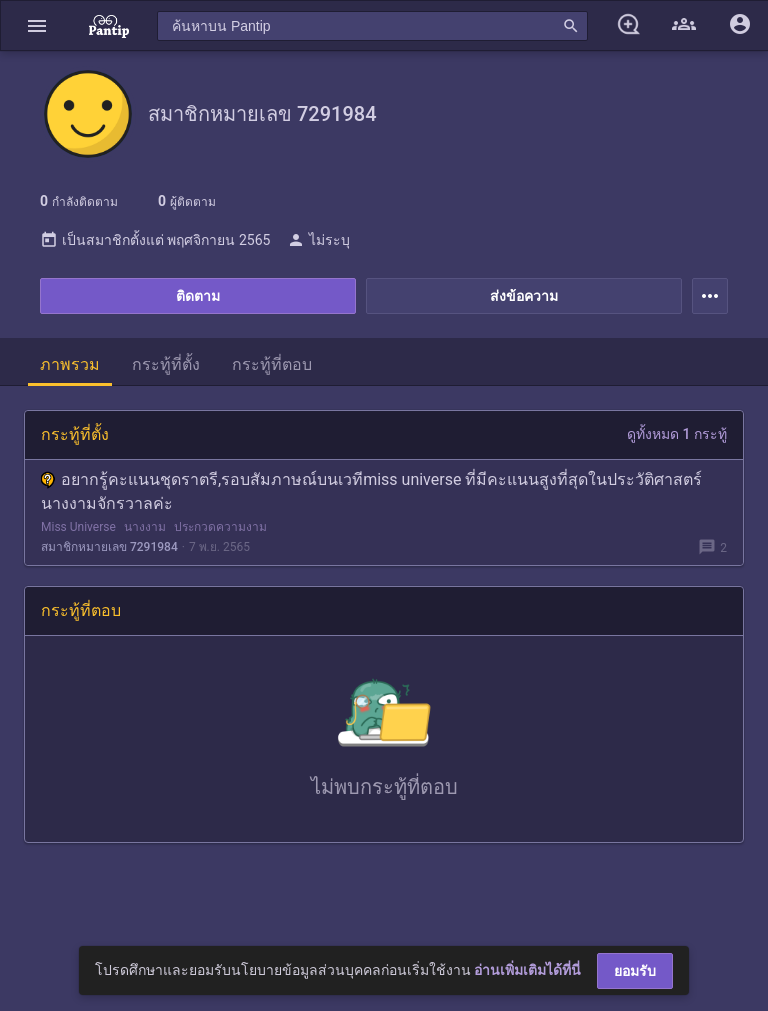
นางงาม (145, 527)
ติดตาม (198, 296)
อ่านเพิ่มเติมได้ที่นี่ (527, 970)
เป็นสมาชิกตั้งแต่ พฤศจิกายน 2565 (155, 240)
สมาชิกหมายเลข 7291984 (109, 547)
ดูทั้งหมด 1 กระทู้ (677, 434)
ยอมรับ (635, 971)
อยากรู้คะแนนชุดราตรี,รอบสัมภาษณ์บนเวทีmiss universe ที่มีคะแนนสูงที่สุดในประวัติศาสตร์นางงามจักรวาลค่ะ (371, 491)
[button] (37, 25)
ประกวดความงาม (220, 527)
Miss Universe (78, 527)
